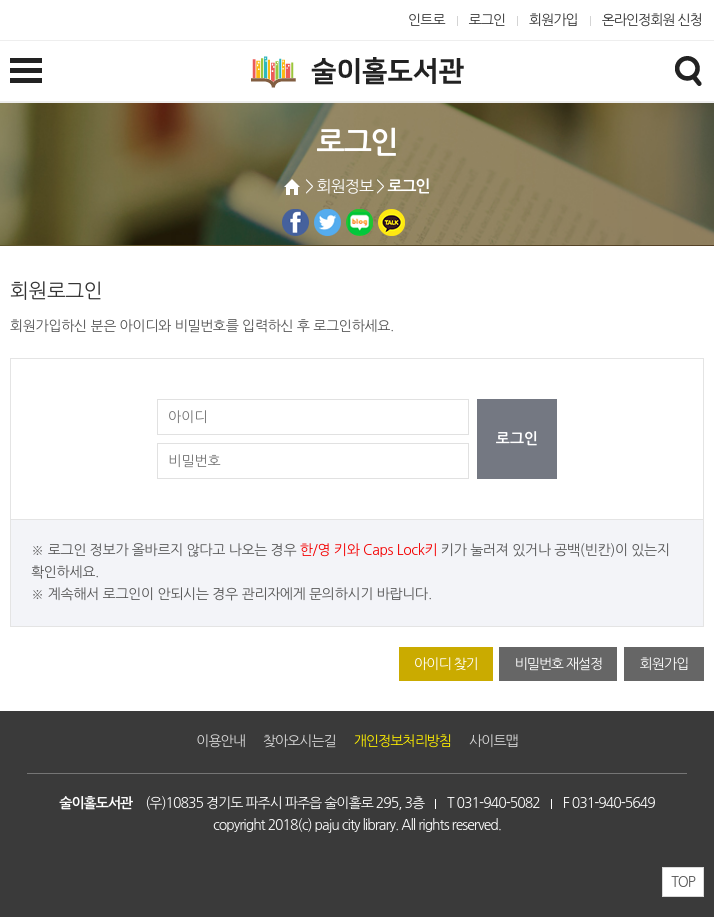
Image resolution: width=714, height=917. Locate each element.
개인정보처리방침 (402, 741)
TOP (683, 882)
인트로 (426, 20)
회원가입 (553, 20)
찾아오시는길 (299, 741)
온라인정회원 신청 (652, 20)
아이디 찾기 (446, 664)
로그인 (487, 20)
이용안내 (220, 741)
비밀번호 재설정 (558, 664)
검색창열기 (688, 70)
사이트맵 (493, 741)
